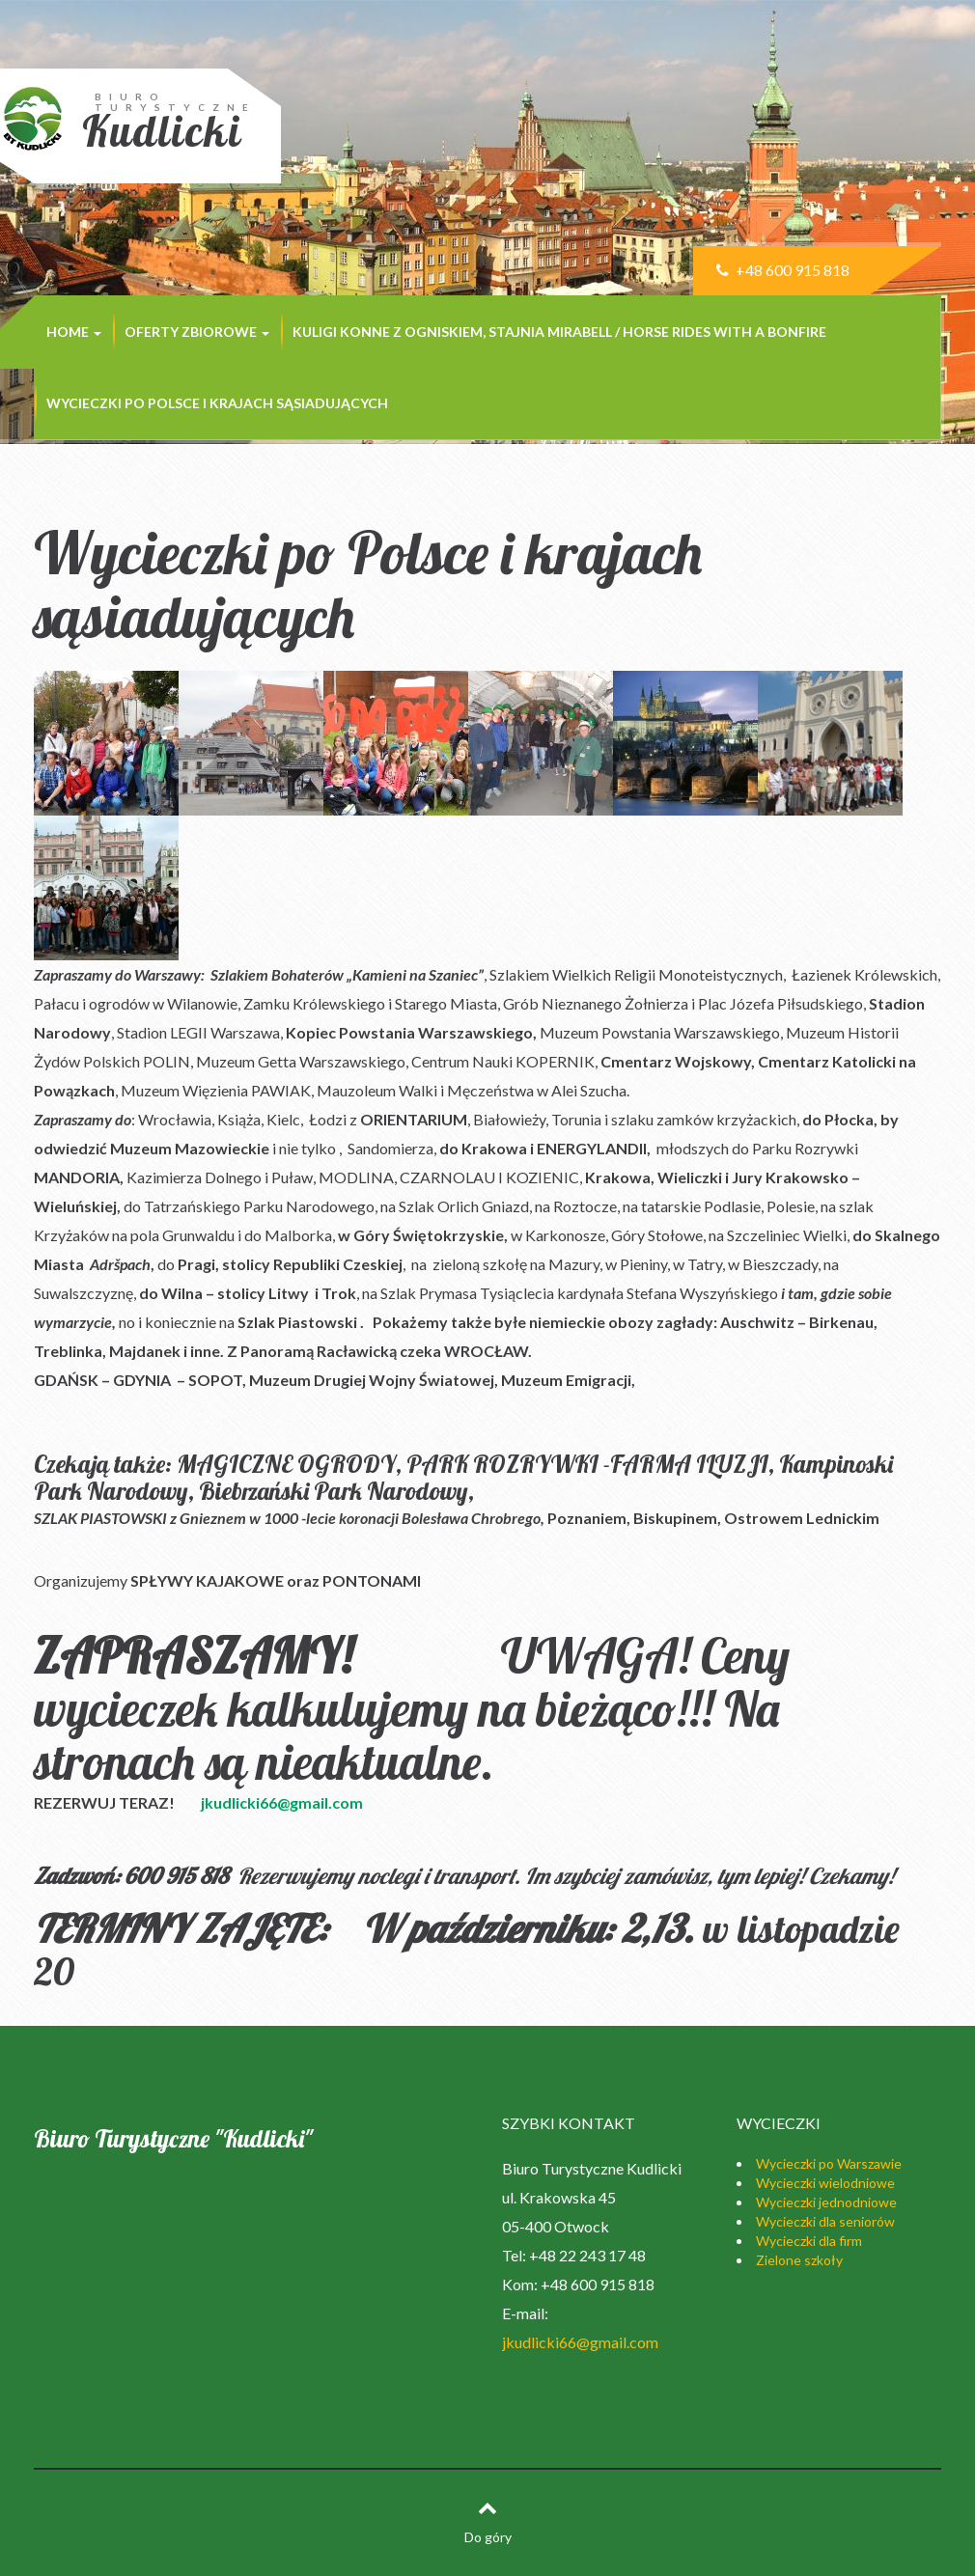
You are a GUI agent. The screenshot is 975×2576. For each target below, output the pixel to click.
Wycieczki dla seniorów (825, 2221)
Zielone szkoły (799, 2260)
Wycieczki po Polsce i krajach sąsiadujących (217, 403)
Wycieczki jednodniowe (826, 2202)
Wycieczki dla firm (809, 2240)
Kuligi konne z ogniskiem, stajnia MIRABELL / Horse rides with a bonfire (559, 331)
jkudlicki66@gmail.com (282, 1802)
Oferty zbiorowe (197, 331)
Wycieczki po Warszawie (829, 2163)
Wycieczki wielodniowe (825, 2182)
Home (73, 331)
